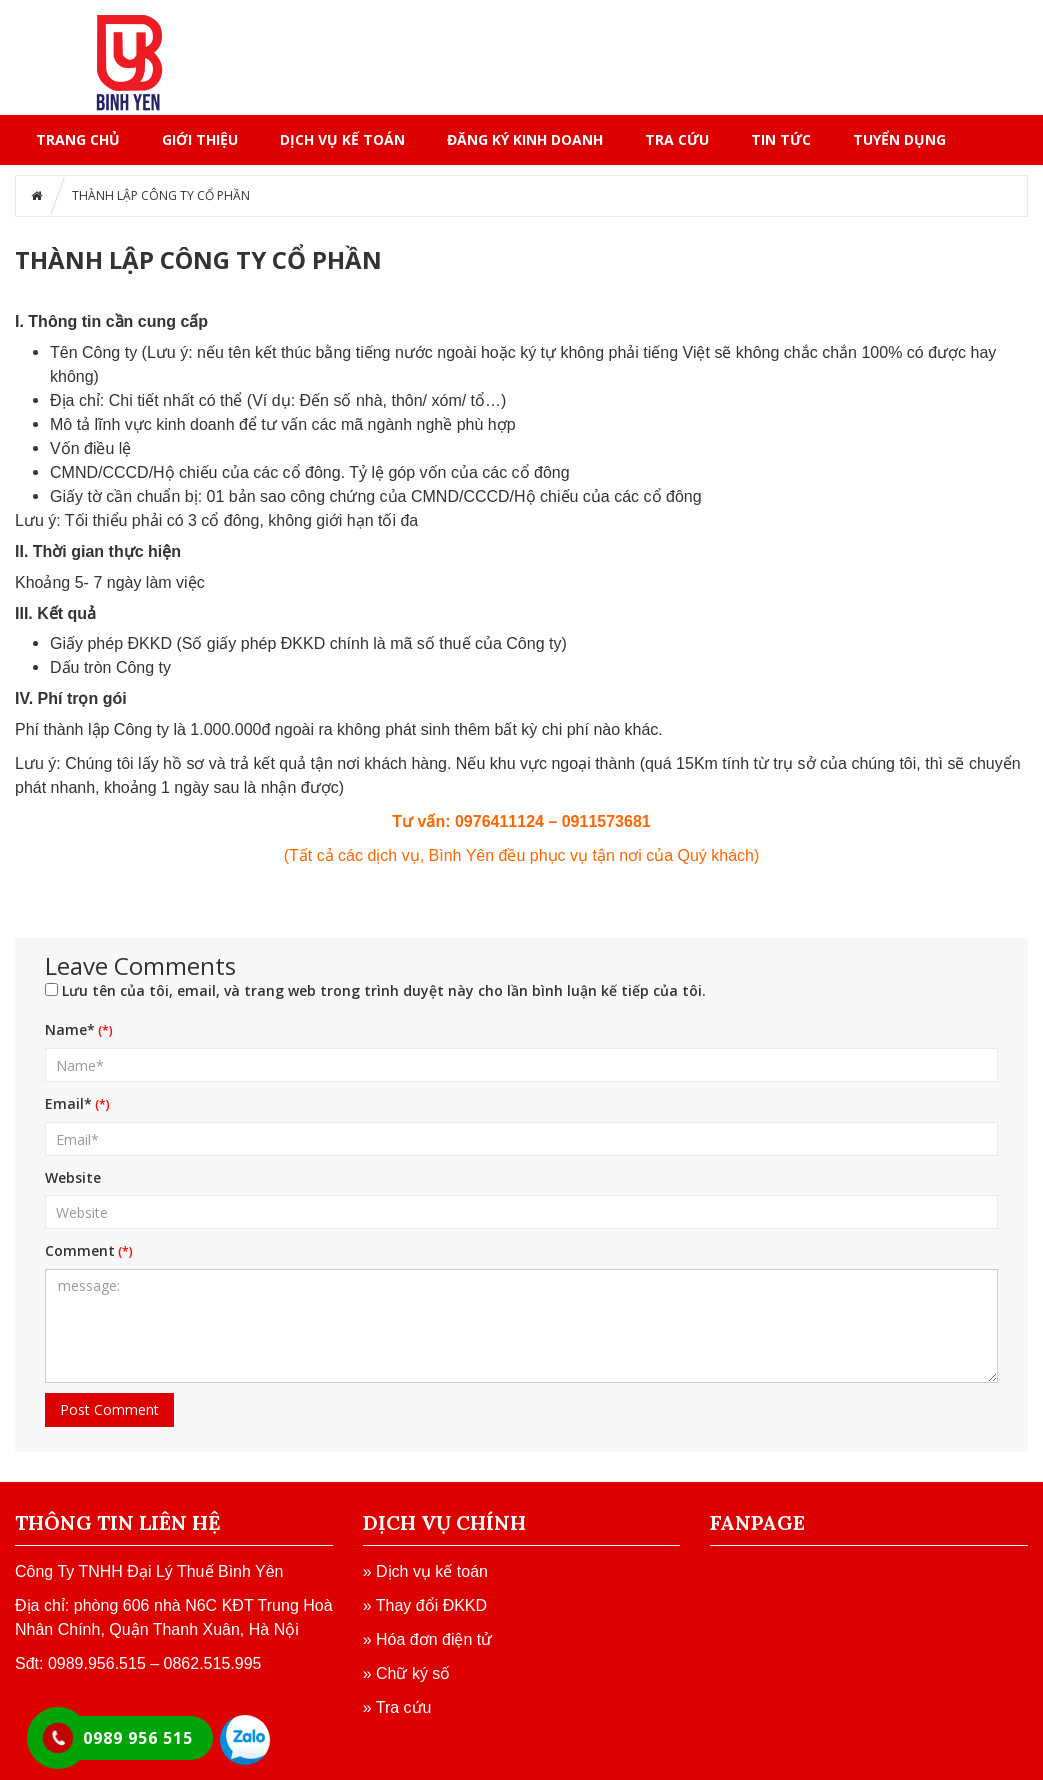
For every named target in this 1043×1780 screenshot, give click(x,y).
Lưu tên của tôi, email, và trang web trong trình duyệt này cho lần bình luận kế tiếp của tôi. (384, 990)
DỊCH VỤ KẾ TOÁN (342, 139)
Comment (80, 1250)
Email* (68, 1103)
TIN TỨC (781, 139)
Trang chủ (78, 139)
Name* (70, 1029)
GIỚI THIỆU (200, 139)
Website (73, 1177)
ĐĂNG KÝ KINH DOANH (525, 139)
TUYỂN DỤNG (899, 139)
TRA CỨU (677, 139)
